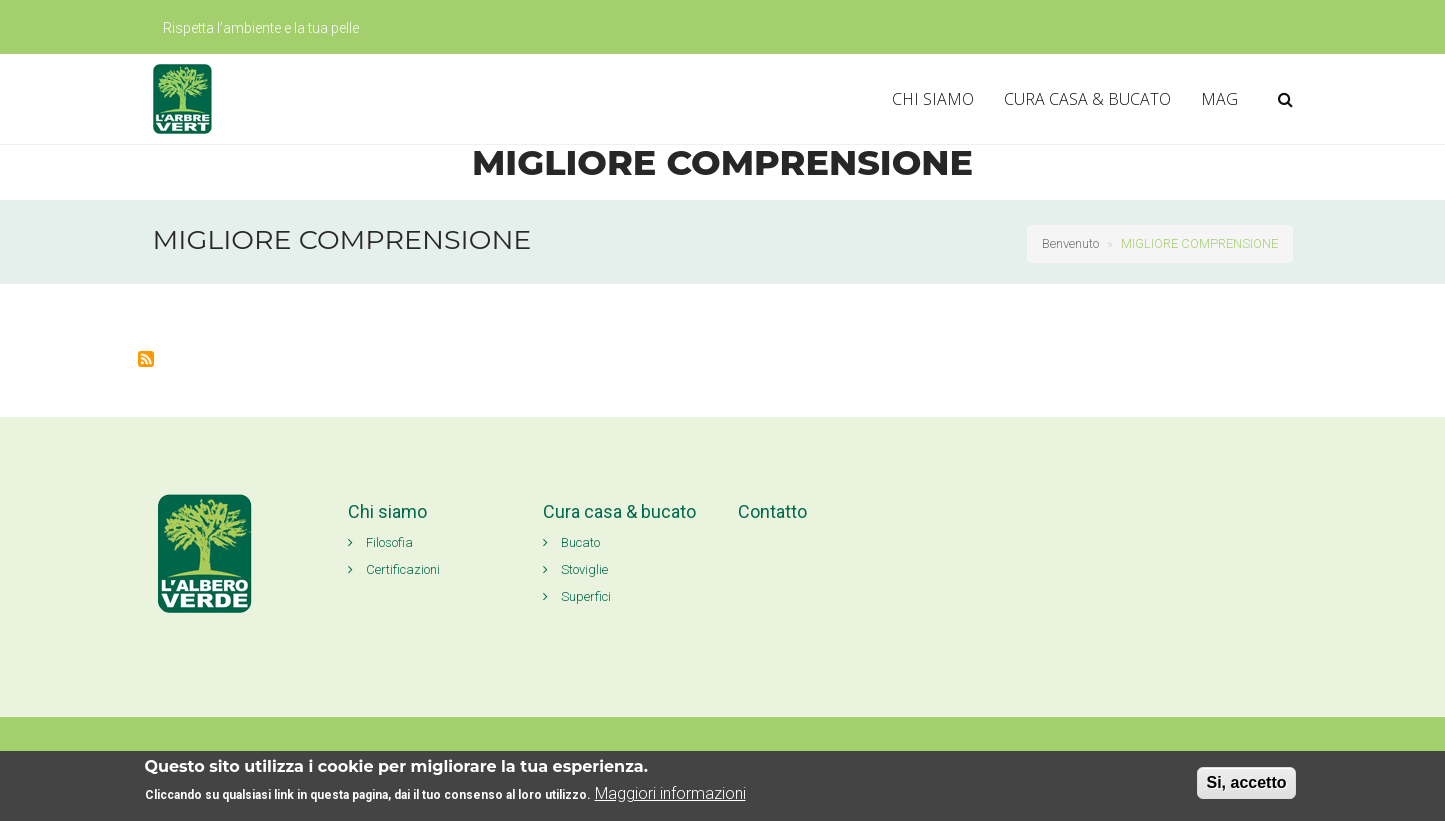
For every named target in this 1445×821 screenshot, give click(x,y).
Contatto (772, 511)
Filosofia (380, 542)
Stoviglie (575, 569)
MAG (1219, 99)
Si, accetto (1246, 782)
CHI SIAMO (933, 99)
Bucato (571, 542)
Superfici (577, 596)
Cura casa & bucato (619, 511)
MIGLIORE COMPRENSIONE (1199, 243)
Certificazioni (394, 569)
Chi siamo (387, 511)
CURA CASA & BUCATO (1087, 99)
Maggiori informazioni (670, 793)
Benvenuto (1070, 243)
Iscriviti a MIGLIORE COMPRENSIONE (146, 359)
